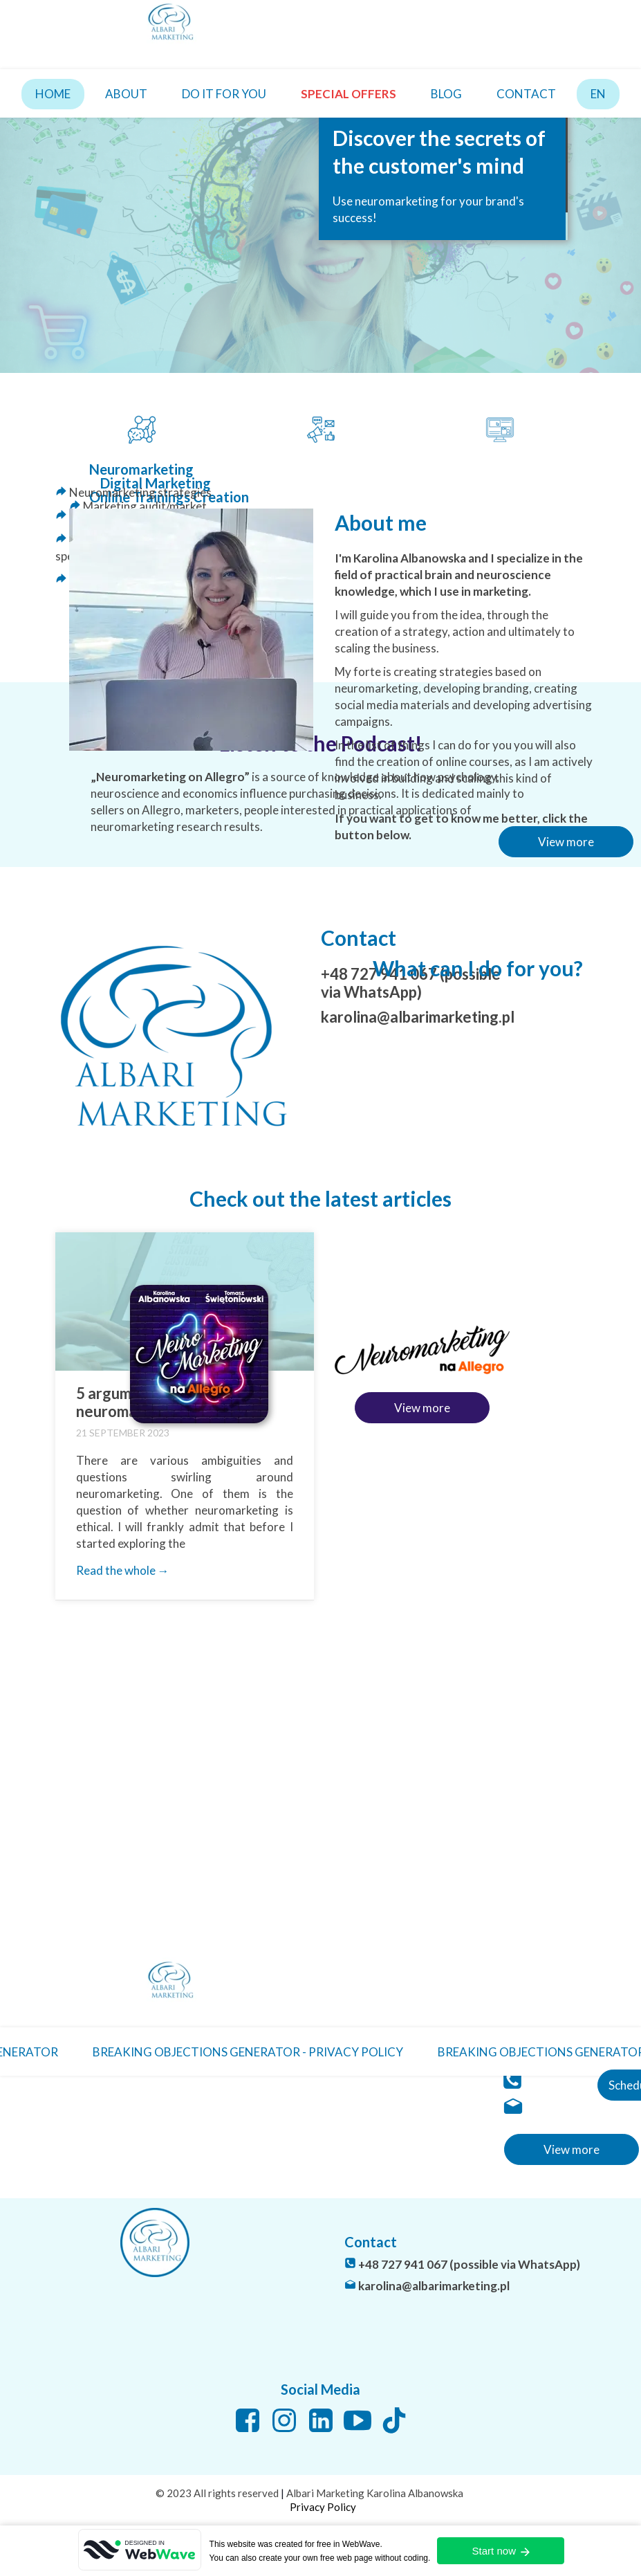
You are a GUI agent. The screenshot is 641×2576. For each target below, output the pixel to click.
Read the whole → (122, 1570)
